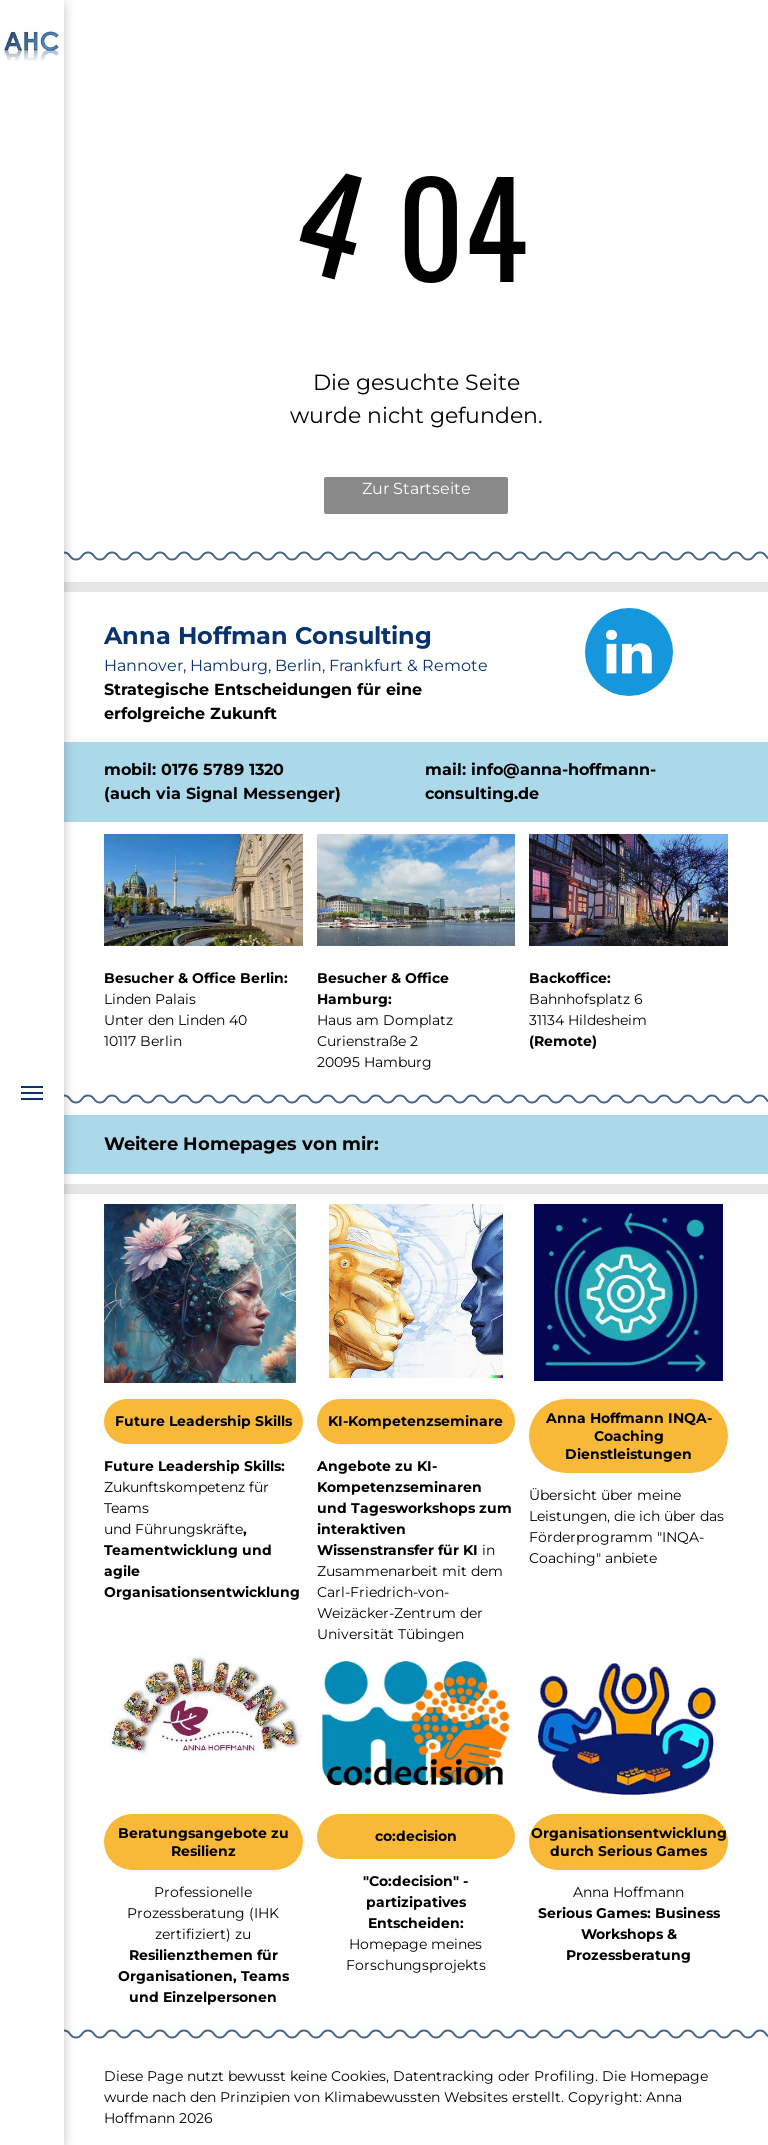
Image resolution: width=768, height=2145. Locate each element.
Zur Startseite (416, 488)
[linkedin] (629, 654)
